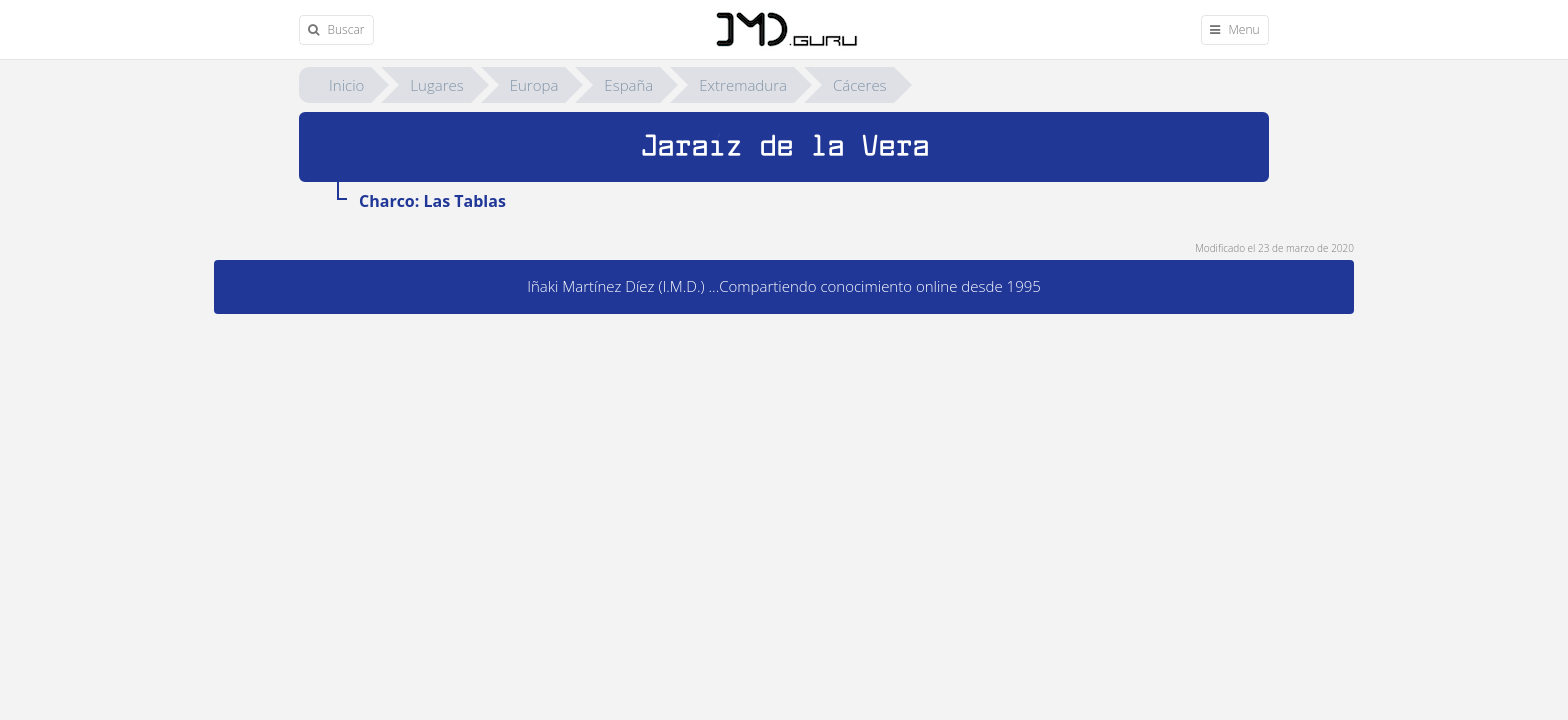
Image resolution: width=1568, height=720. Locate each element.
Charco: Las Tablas (432, 201)
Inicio (346, 85)
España (628, 85)
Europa (534, 85)
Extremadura (743, 85)
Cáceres (860, 85)
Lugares (436, 85)
